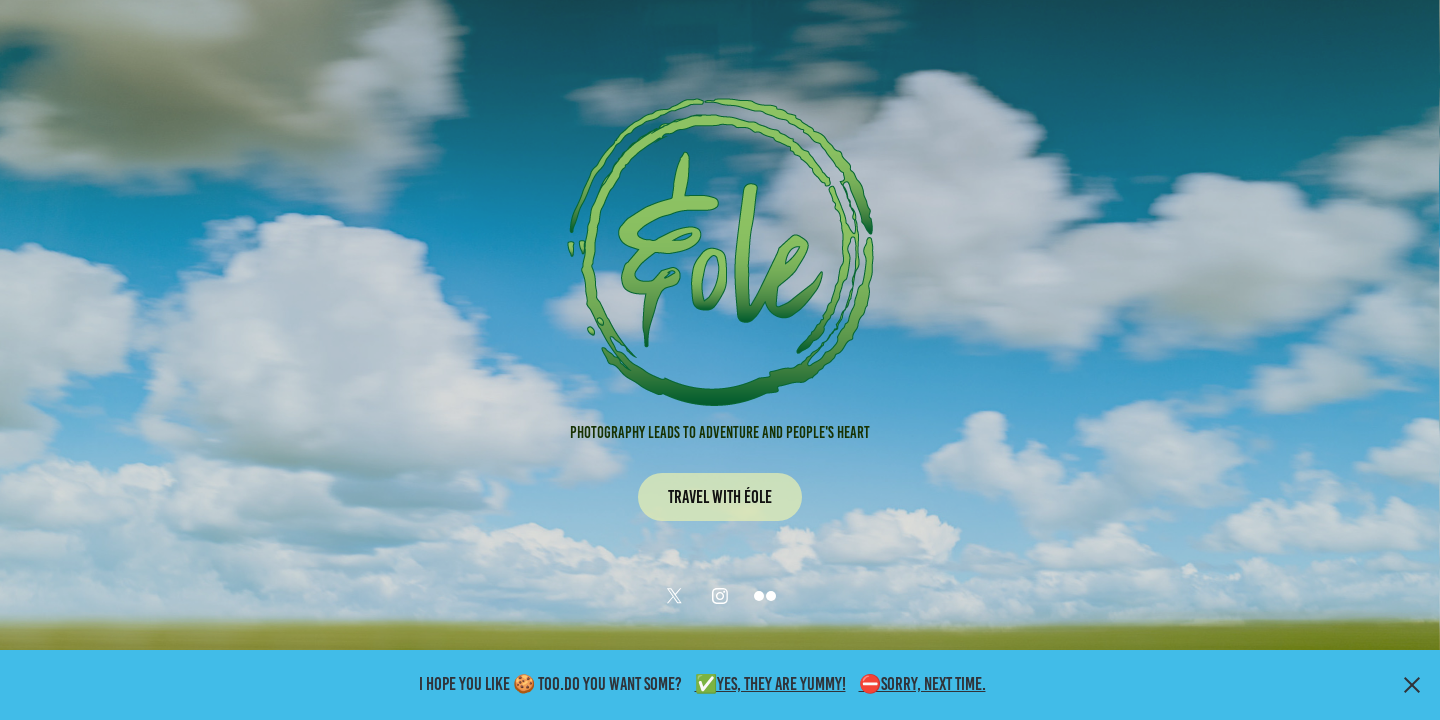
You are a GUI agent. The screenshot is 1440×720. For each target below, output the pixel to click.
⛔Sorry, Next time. (922, 684)
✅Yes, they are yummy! (770, 684)
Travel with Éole (720, 497)
